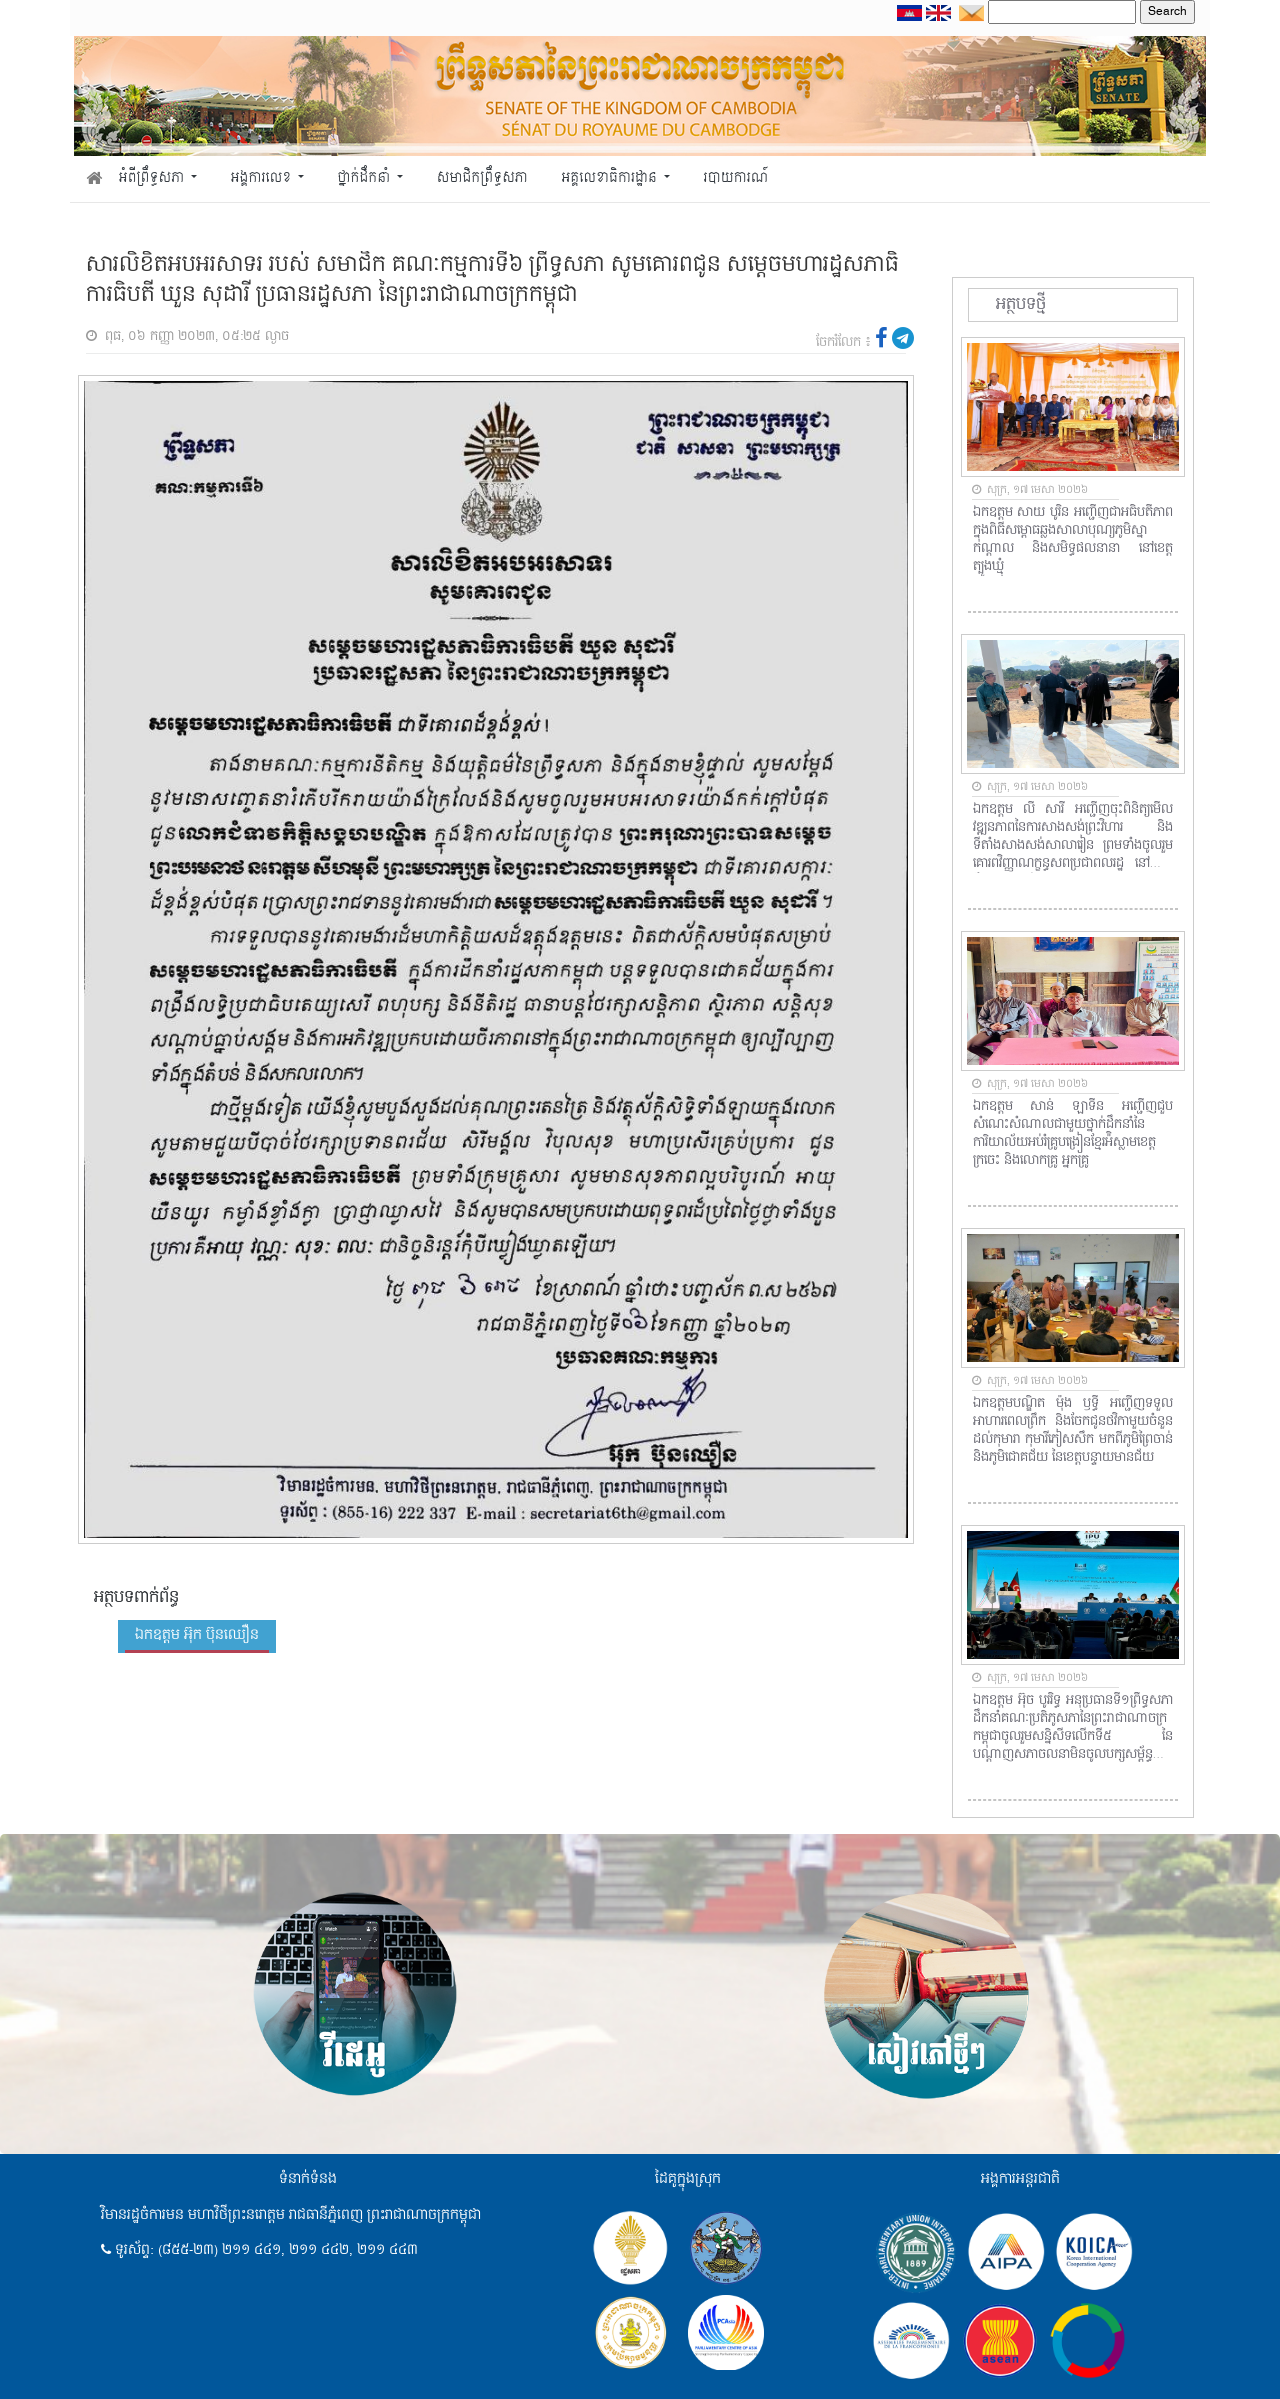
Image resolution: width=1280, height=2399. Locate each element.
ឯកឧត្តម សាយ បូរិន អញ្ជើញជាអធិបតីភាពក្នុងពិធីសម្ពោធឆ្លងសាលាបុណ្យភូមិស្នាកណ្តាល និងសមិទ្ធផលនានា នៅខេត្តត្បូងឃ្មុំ (1073, 540)
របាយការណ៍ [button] (736, 178)
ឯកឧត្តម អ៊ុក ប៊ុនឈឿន (197, 1635)
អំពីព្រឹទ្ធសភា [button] (153, 178)
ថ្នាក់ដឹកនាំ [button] (366, 178)
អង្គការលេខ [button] (263, 178)
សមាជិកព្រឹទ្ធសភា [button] (482, 178)
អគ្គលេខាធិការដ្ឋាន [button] (610, 178)
